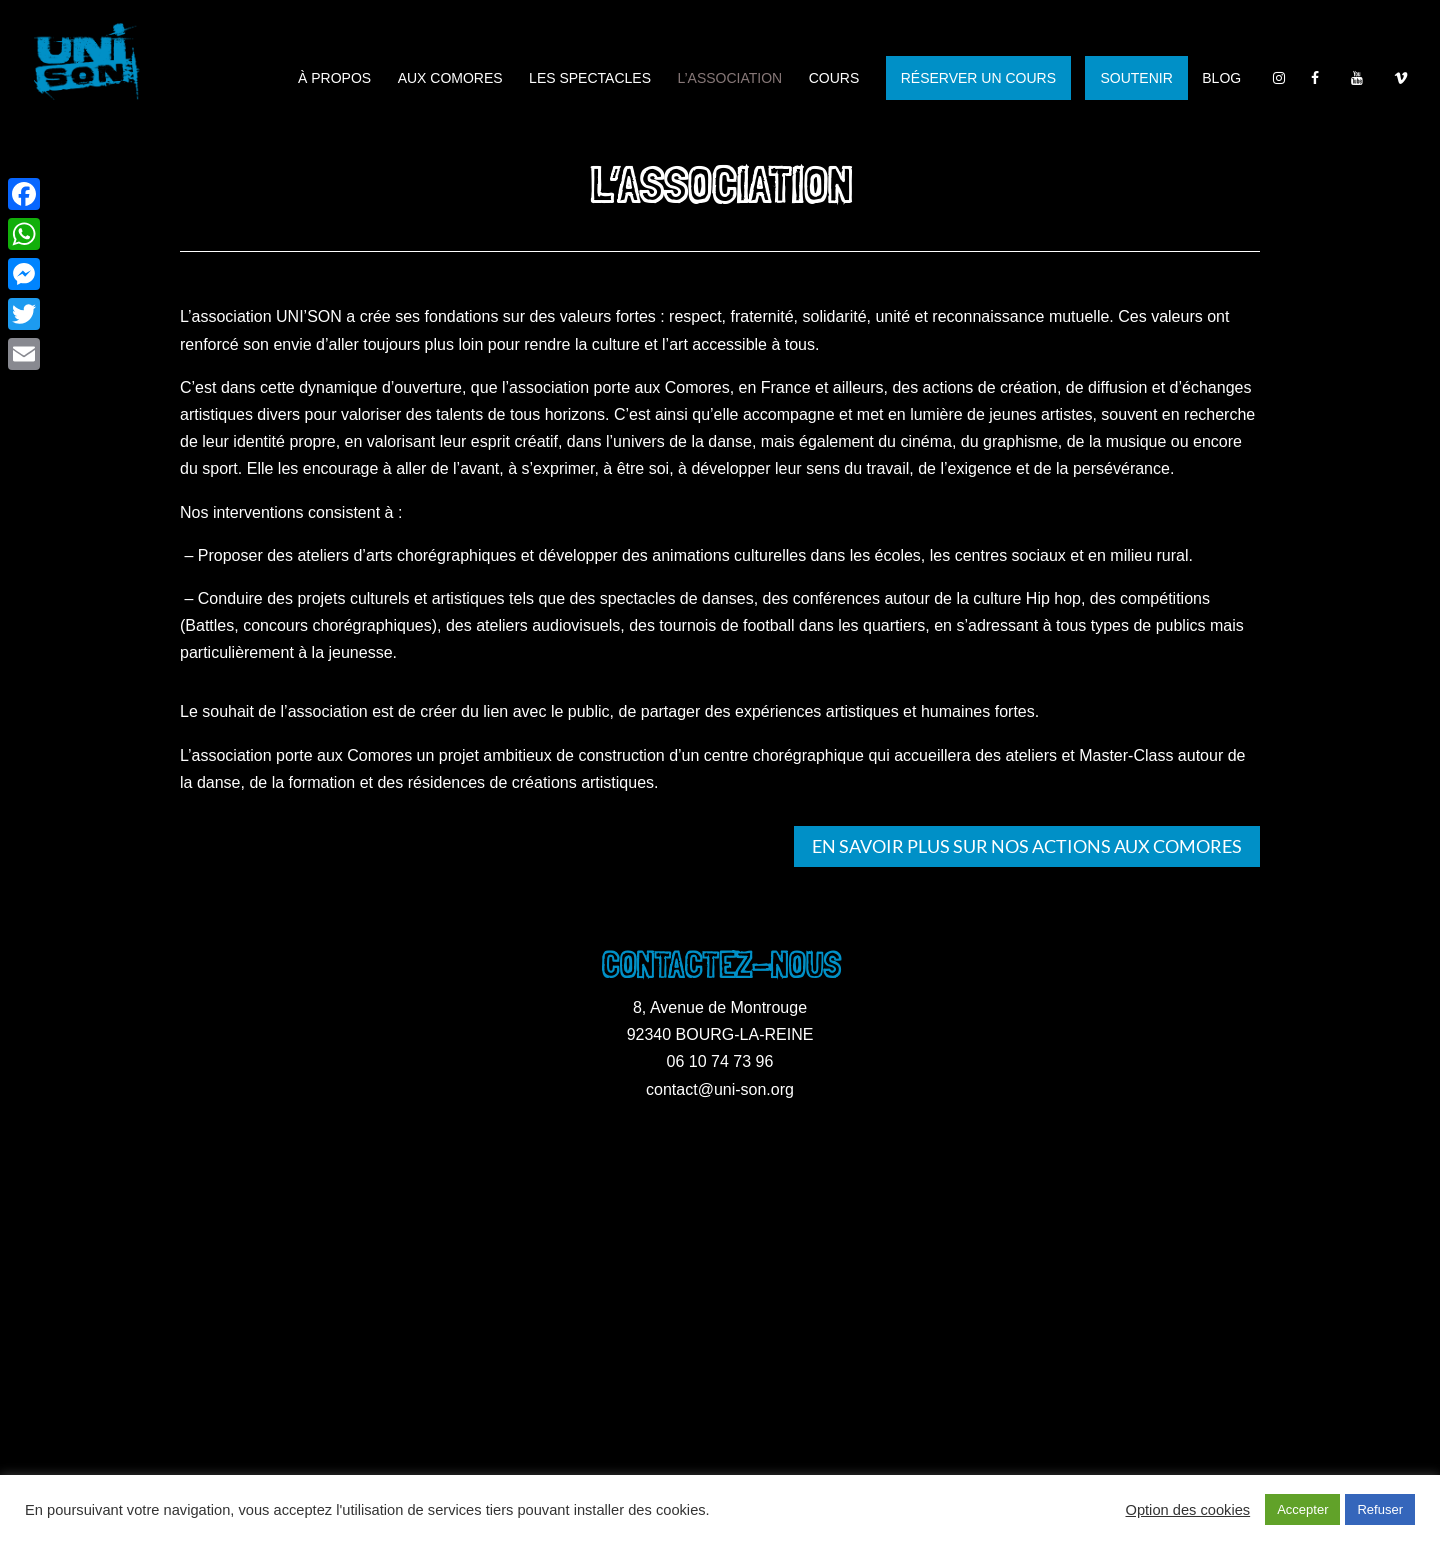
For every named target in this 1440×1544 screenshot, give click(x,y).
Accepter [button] (1302, 1509)
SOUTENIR (1136, 78)
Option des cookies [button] (1188, 1510)
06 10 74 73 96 (720, 1061)
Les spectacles (590, 78)
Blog (1221, 78)
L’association (729, 78)
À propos (334, 78)
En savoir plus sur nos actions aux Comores (1027, 846)
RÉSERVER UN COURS (978, 78)
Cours (834, 78)
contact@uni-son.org (720, 1089)
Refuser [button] (1380, 1509)
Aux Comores (450, 78)
